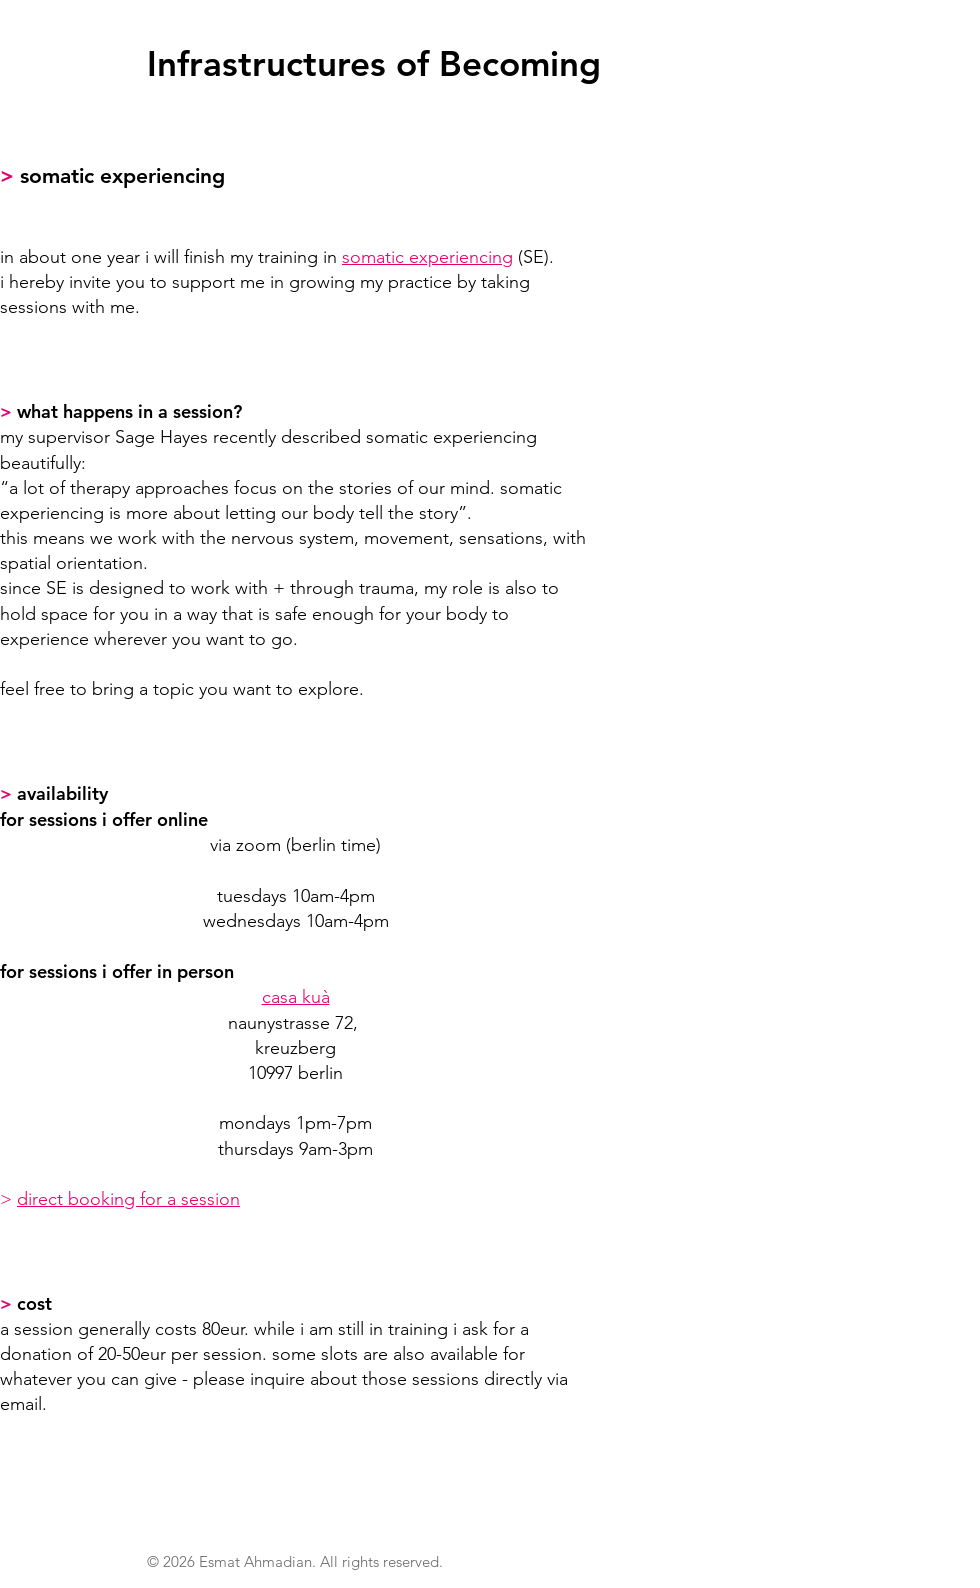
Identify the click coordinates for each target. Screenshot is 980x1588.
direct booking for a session (128, 1199)
